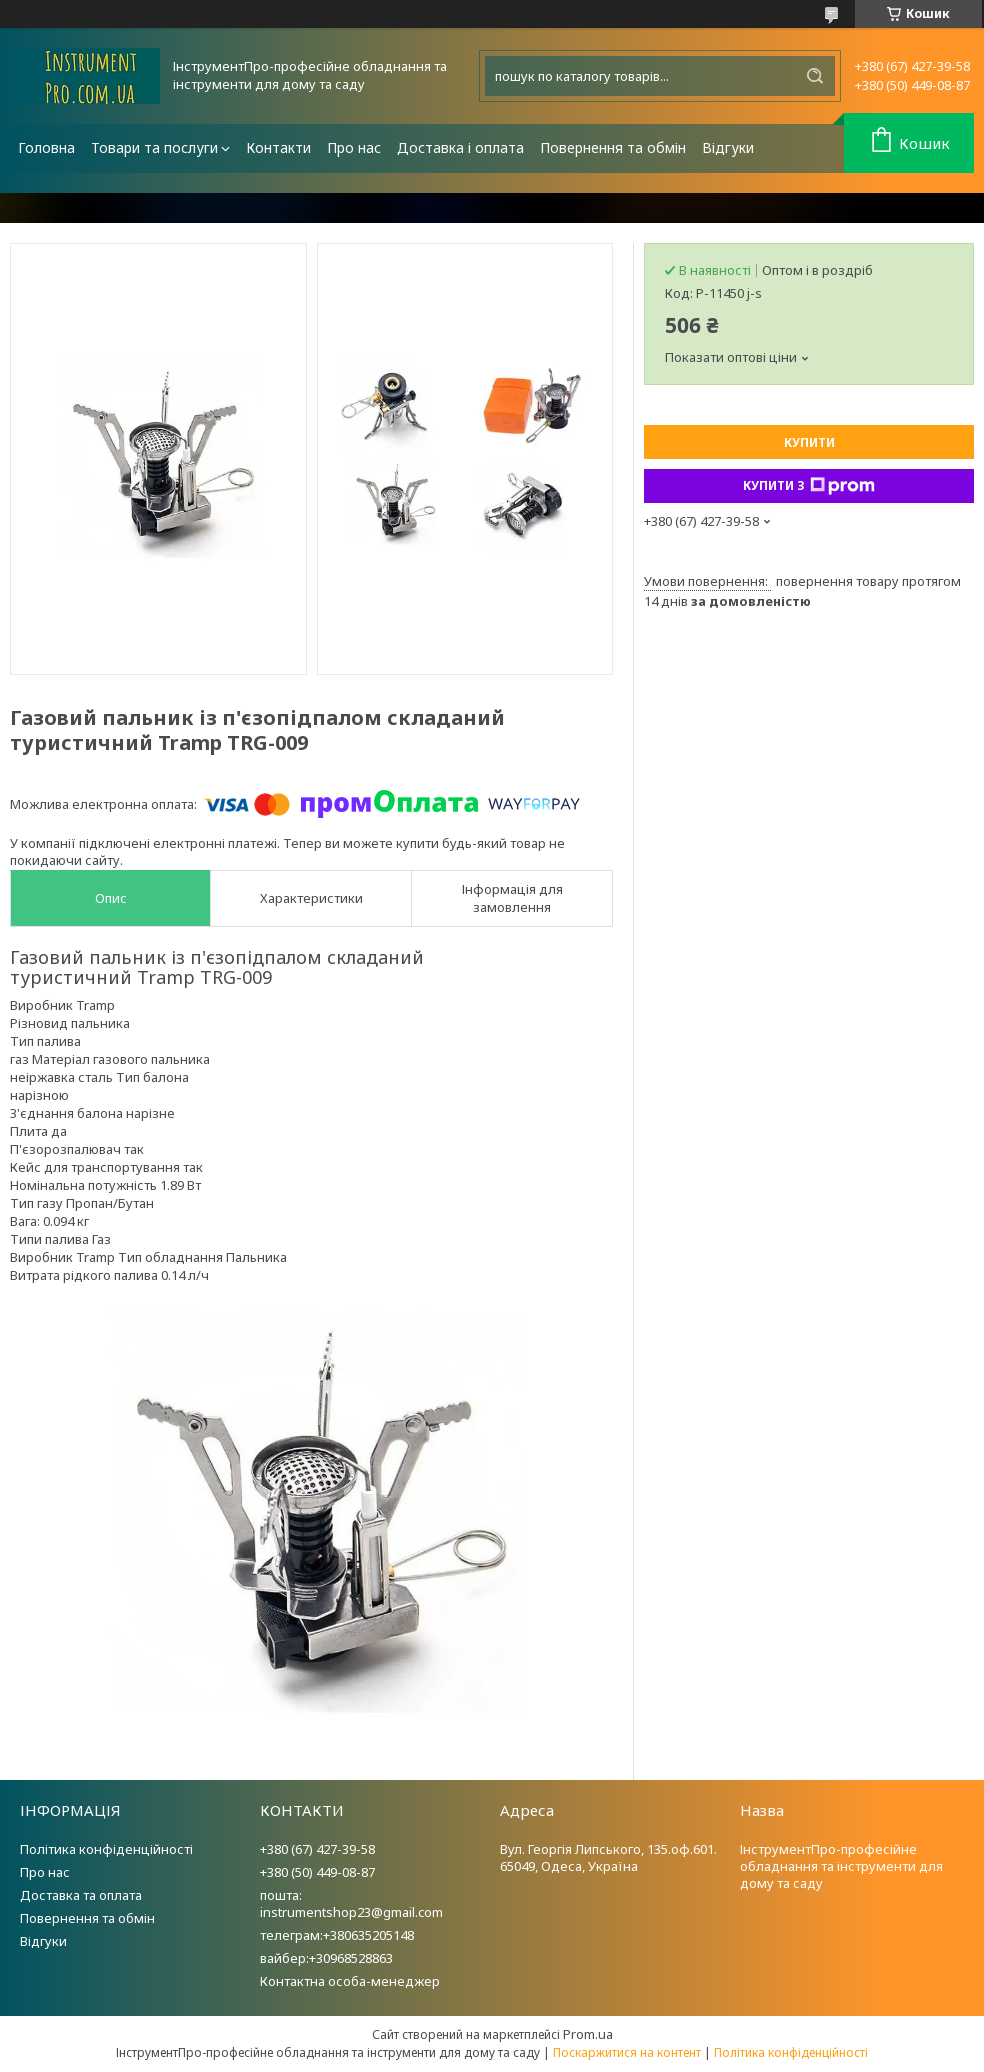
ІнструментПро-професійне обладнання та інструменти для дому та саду (841, 1866)
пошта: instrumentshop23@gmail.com (351, 1903)
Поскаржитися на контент (627, 2052)
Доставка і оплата (460, 147)
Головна (46, 147)
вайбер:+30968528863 (326, 1958)
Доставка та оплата (81, 1895)
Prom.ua (588, 2034)
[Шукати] (815, 76)
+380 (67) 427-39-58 (317, 1849)
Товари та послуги (154, 147)
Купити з (809, 486)
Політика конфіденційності (106, 1849)
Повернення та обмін (613, 147)
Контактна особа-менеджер (350, 1981)
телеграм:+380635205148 (337, 1935)
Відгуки (728, 147)
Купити (809, 442)
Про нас (354, 147)
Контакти (278, 147)
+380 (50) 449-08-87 (317, 1872)
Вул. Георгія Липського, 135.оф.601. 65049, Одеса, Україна (608, 1857)
